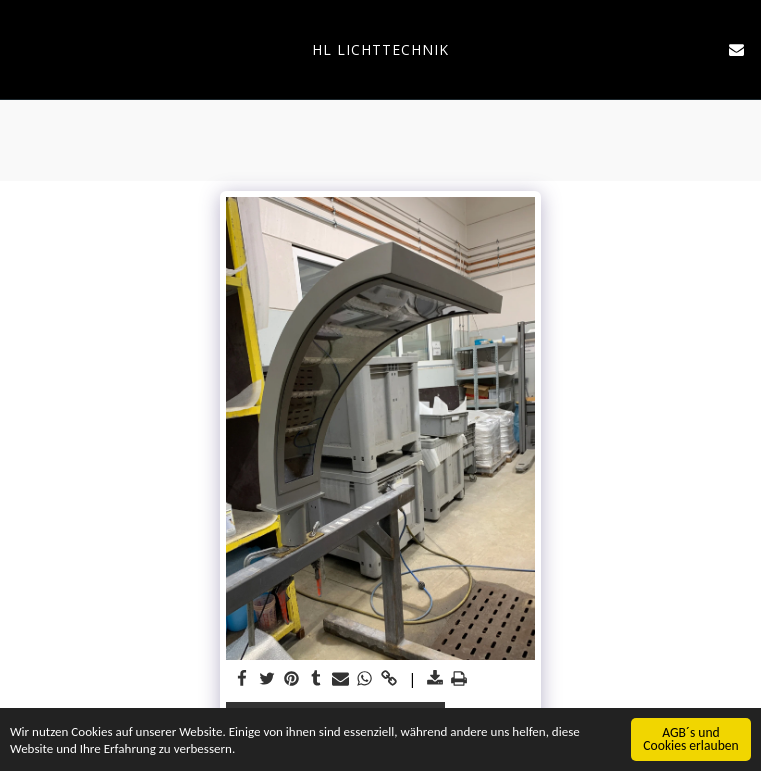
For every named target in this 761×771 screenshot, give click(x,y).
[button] (22, 48)
